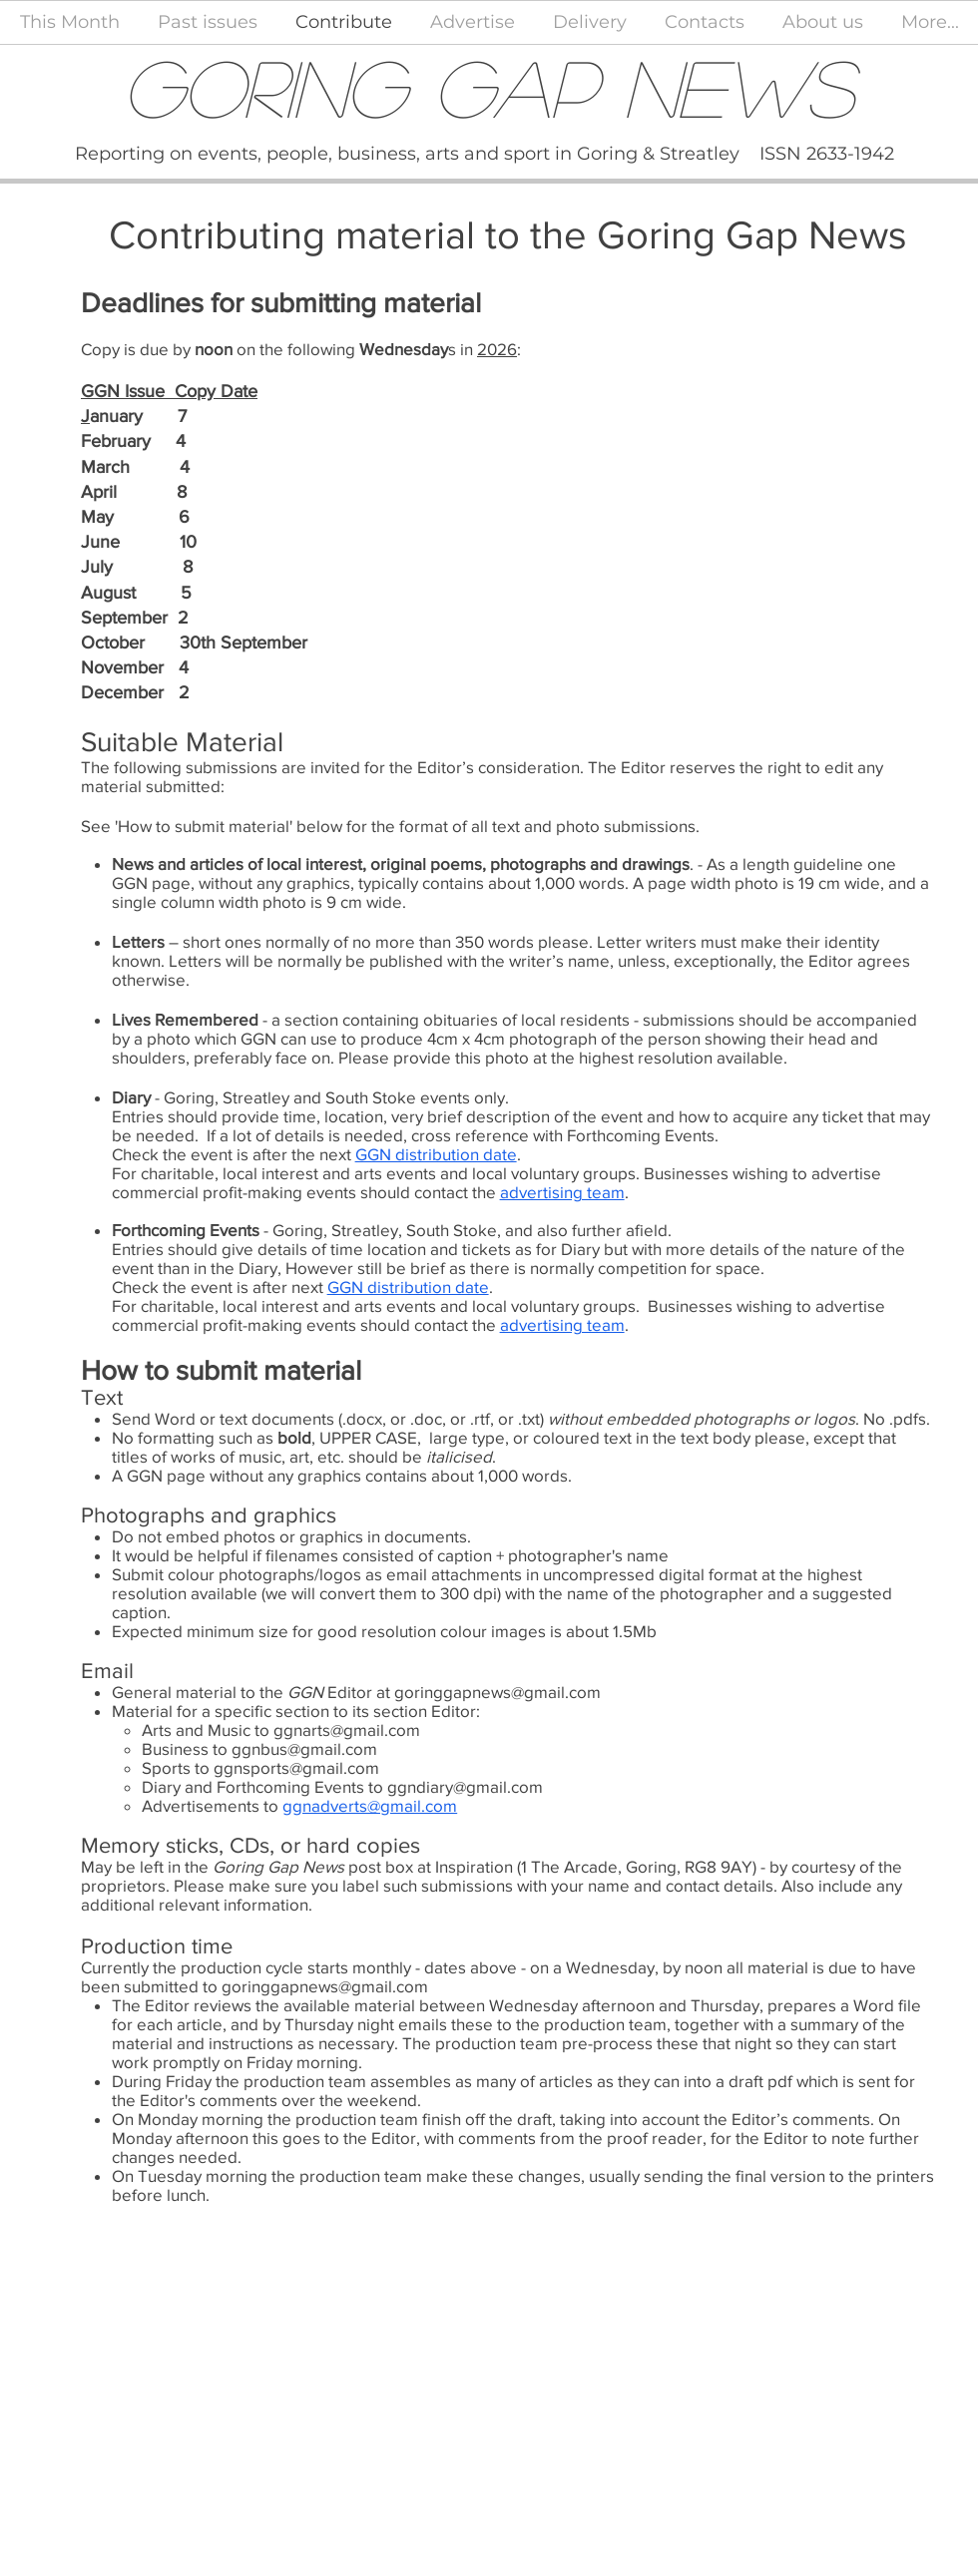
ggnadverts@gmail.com (369, 1805)
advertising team (562, 1191)
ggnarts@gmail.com (346, 1729)
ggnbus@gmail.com (304, 1748)
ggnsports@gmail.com (296, 1767)
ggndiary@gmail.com (465, 1786)
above (493, 1966)
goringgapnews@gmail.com (497, 1691)
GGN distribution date (436, 1153)
